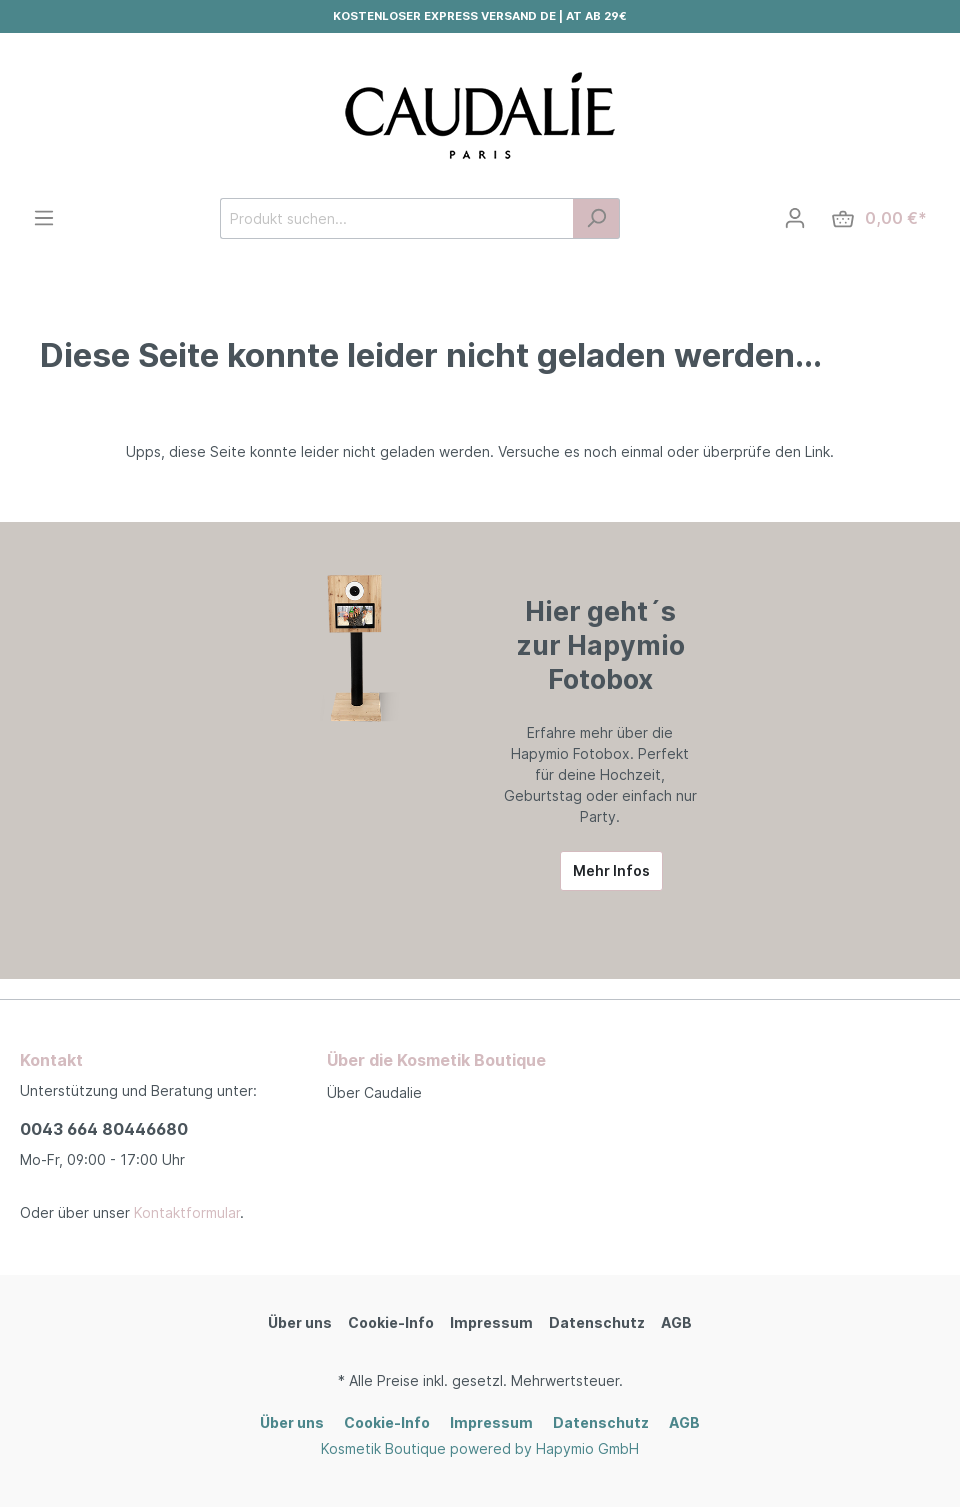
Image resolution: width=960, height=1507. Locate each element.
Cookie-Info (391, 1322)
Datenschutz (597, 1322)
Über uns (300, 1322)
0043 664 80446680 (104, 1129)
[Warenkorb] (879, 218)
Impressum (491, 1322)
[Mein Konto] (795, 218)
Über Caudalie (374, 1092)
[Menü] (44, 218)
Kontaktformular (187, 1212)
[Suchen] (596, 218)
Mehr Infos (611, 870)
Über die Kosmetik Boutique (436, 1060)
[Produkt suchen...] (397, 218)
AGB (676, 1322)
